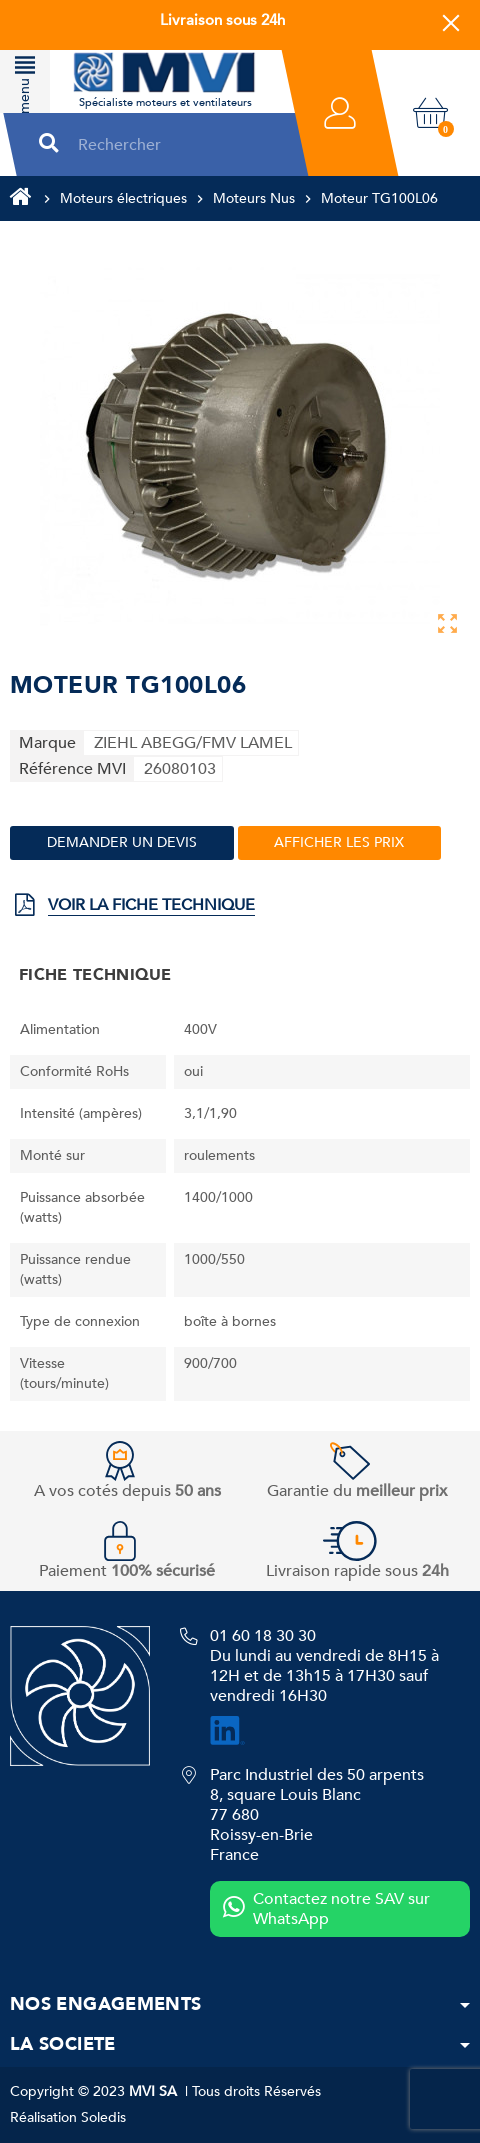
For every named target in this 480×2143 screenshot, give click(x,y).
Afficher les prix (339, 842)
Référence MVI (72, 769)
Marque (47, 743)
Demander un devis (122, 842)
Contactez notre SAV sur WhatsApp (326, 1909)
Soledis (103, 2117)
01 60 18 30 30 (263, 1636)
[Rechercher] (175, 144)
